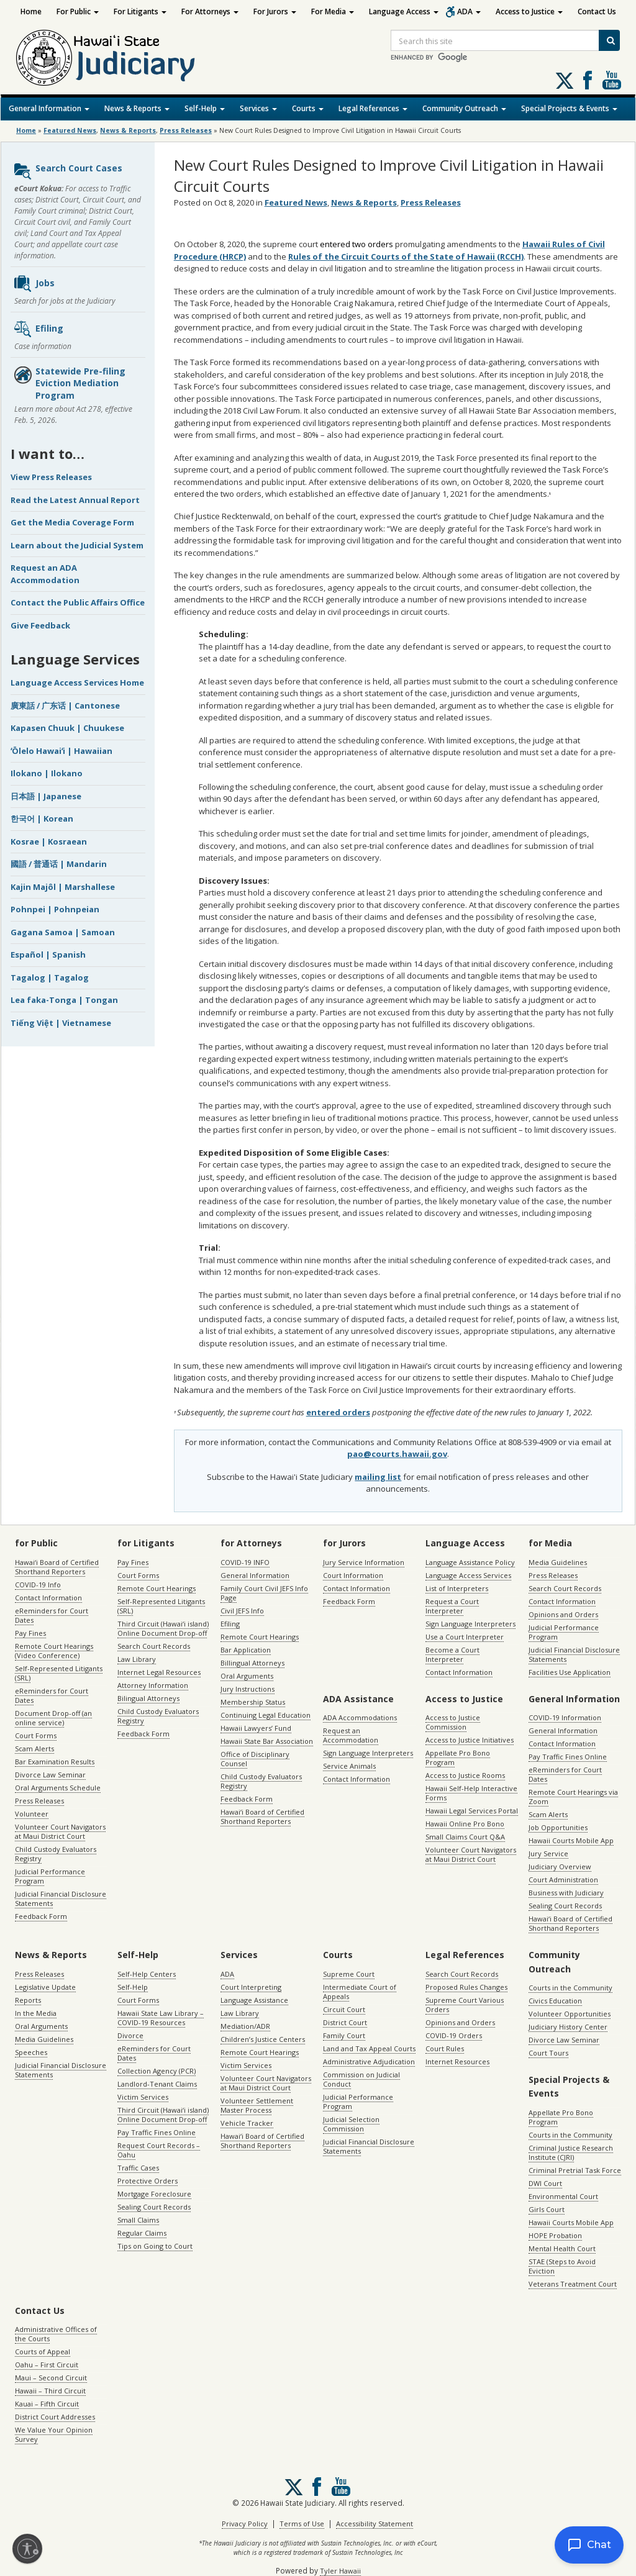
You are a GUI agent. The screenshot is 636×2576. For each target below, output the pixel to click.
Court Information (353, 1575)
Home (31, 11)
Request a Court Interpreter (452, 1606)
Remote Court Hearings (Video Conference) (54, 1650)
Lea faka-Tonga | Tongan (64, 999)
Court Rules (444, 2048)
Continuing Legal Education (265, 1715)
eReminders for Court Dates (51, 1615)
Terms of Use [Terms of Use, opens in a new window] (301, 2523)
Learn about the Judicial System (77, 545)
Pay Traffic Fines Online (568, 1756)
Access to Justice (529, 11)
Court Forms (36, 1735)
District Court (345, 2022)
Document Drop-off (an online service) (53, 1717)
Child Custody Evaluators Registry (55, 1853)
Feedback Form (41, 1916)
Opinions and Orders (563, 1614)
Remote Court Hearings (156, 1588)
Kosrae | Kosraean (49, 841)
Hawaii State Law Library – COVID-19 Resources (160, 2017)
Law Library (136, 1659)
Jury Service (548, 1853)
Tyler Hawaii (340, 2570)
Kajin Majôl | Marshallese (63, 886)
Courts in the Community (570, 1987)
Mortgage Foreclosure (154, 2193)
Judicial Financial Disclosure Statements (60, 1898)
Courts (308, 108)
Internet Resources (457, 2061)
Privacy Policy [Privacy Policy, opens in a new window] (245, 2523)
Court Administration (563, 1879)
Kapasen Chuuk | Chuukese (67, 727)
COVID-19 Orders (453, 2035)
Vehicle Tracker (246, 2123)
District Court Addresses (55, 2416)
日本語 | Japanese (46, 796)
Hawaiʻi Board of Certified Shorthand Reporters (57, 1567)
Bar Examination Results (54, 1761)
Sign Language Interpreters (470, 1623)
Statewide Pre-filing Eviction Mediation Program (69, 383)
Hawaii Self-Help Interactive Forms (471, 1793)
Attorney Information (152, 1685)
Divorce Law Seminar (50, 1774)
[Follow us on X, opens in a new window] (565, 81)
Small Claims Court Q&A (465, 1836)
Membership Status (252, 1702)
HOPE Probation (555, 2235)
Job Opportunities (558, 1827)
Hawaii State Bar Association (266, 1741)
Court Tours (548, 2052)
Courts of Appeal (42, 2351)
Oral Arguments (246, 1675)
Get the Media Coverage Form (72, 522)
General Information (49, 108)
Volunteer (31, 1813)
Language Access (403, 11)
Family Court (344, 2035)
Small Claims (138, 2220)
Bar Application (245, 1649)
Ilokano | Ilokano (47, 773)
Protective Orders (147, 2180)
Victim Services (142, 2097)
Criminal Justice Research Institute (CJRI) (571, 2152)
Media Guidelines (558, 1562)
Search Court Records (153, 1646)
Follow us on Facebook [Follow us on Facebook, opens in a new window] (587, 80)
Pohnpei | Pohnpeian (55, 909)
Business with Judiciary (566, 1892)
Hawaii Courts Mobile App (571, 1840)
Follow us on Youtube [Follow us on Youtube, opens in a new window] (611, 80)
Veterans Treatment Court (573, 2283)
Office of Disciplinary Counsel (254, 1758)
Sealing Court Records (565, 1905)
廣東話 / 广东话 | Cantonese (65, 705)
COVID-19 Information (565, 1717)
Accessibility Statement (374, 2523)
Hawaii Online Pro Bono (464, 1823)
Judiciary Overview (560, 1866)
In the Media (36, 2013)
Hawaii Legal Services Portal (471, 1810)
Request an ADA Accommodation (45, 574)
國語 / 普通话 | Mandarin (59, 863)
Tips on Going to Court (155, 2246)
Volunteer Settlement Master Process (256, 2105)
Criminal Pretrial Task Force (575, 2170)
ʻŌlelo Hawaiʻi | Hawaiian (61, 750)
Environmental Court (563, 2196)
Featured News (69, 130)
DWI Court (545, 2183)
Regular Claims (141, 2233)
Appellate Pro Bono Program (457, 1757)
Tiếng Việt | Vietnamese (61, 1022)
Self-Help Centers (146, 1974)
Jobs (34, 283)
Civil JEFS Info (242, 1610)
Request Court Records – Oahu (158, 2150)
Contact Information (48, 1597)
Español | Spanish (48, 954)
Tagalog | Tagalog (50, 977)
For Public (78, 11)
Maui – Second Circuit (51, 2377)
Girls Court (547, 2209)
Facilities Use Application (570, 1672)
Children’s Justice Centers (262, 2039)
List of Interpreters (456, 1588)
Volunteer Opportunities (570, 2013)
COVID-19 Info (38, 1584)
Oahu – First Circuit (46, 2364)
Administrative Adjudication (369, 2061)
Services (258, 108)
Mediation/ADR (245, 2026)
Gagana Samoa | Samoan (63, 932)
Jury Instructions (247, 1689)
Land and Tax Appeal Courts (369, 2048)
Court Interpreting (250, 1987)
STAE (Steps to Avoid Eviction (562, 2266)
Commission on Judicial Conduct (361, 2079)
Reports (28, 2000)
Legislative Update (45, 1987)
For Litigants (140, 11)
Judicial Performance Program (50, 1876)
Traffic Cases (138, 2167)
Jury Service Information (363, 1562)
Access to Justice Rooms (465, 1775)
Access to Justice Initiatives (469, 1739)
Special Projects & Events (569, 108)
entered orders (338, 1412)
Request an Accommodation (350, 1735)
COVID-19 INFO (245, 1562)
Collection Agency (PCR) (156, 2070)
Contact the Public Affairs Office (78, 602)
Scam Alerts (34, 1748)
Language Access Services (468, 1575)
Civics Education (555, 2000)
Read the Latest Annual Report (75, 500)
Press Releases (186, 130)
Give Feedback (40, 625)
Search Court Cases (67, 171)
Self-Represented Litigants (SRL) (58, 1673)
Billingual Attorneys (252, 1662)
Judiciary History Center (568, 2026)
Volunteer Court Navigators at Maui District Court (60, 1831)
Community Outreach (464, 108)
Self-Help (204, 108)
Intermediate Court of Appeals (359, 1991)
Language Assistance (254, 2000)
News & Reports (137, 108)
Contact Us (597, 11)
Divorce (130, 2035)
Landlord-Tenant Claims (157, 2083)
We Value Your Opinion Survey (54, 2434)
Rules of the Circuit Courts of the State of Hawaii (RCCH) (406, 256)
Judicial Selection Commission (351, 2124)
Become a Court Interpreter (452, 1654)
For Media (332, 11)
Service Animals (349, 1766)
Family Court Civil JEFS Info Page (264, 1593)
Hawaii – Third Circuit (50, 2390)
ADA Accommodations (360, 1717)
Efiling (38, 329)
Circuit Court (344, 2009)
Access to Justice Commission (452, 1722)
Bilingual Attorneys (148, 1698)
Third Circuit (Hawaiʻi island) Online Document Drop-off (163, 1628)
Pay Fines (30, 1633)
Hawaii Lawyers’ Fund (255, 1728)
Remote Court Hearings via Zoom (573, 1796)
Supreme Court (349, 1974)
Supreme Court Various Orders (464, 2004)
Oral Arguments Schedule (58, 1787)
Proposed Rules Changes (466, 1987)
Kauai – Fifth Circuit (47, 2403)
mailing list (378, 1476)
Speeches (31, 2052)
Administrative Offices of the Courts (56, 2333)
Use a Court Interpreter (464, 1636)
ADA (469, 11)
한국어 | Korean (42, 818)
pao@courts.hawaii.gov (397, 1453)
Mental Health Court (562, 2248)
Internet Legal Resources (159, 1672)
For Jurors (274, 11)
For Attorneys (209, 11)
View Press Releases (51, 477)
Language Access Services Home (77, 682)
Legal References (372, 108)
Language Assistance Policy (470, 1562)
